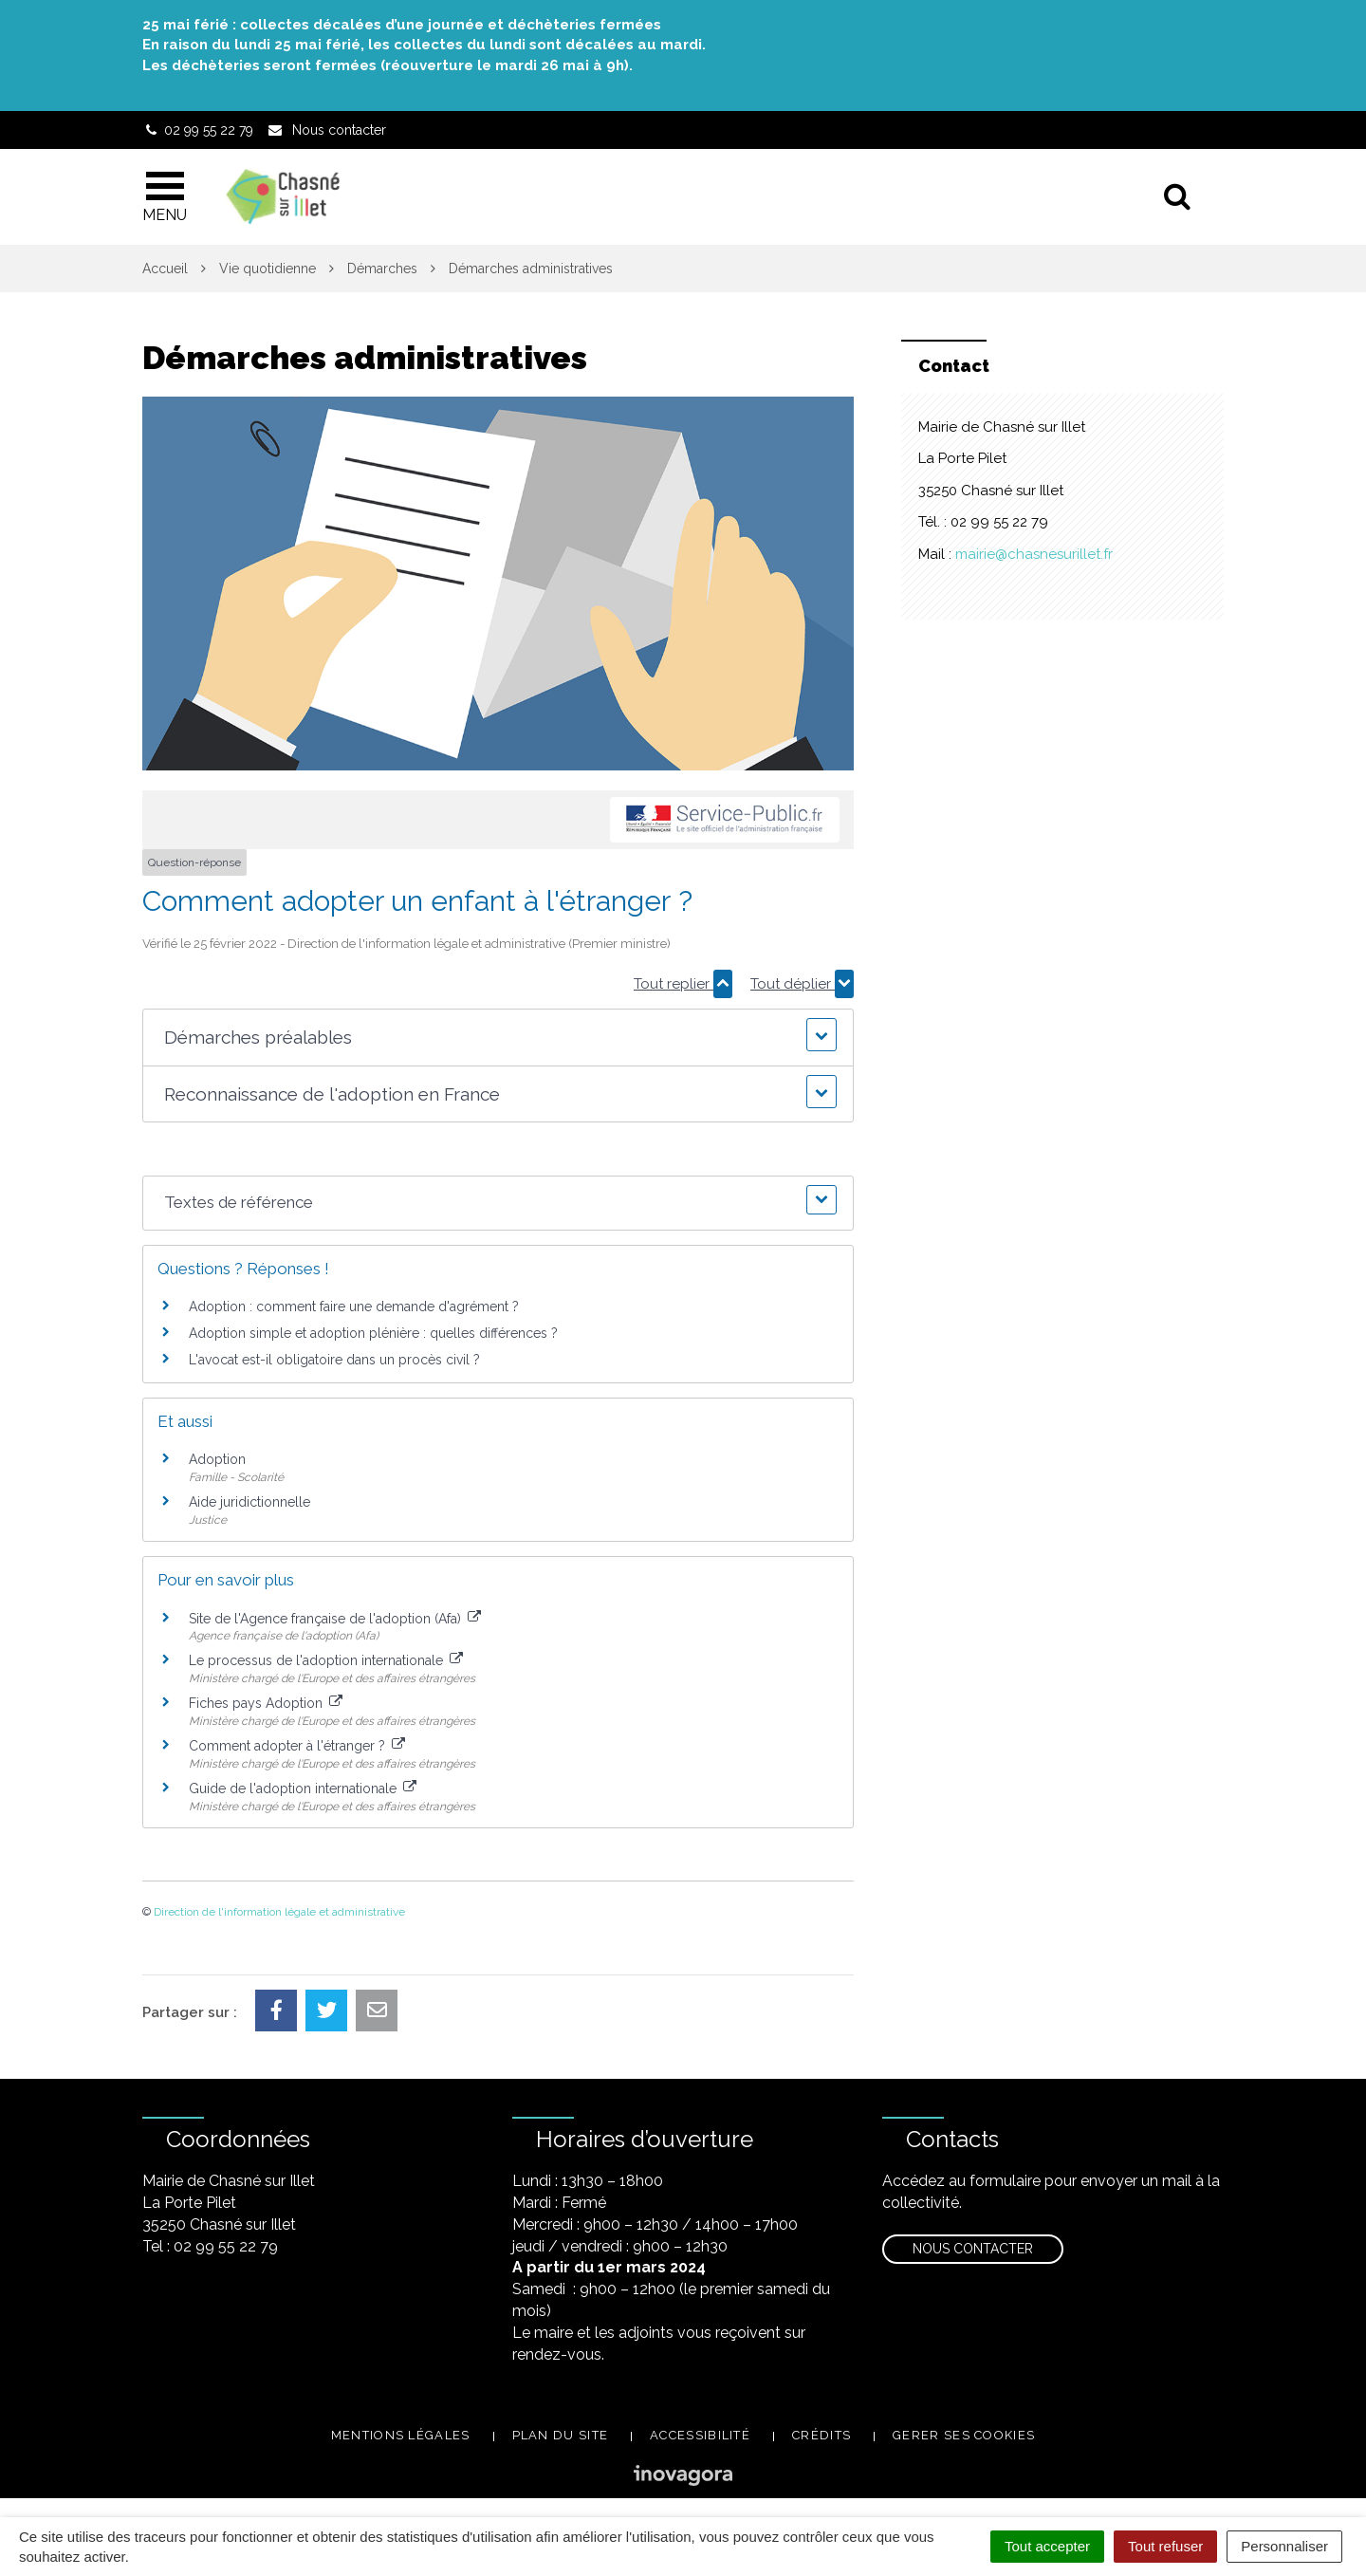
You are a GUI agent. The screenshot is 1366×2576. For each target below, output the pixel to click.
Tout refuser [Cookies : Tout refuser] (1165, 2546)
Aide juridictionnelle (249, 1502)
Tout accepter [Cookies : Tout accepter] (1047, 2546)
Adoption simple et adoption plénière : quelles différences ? (373, 1333)
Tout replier (683, 984)
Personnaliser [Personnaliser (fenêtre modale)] (1284, 2546)
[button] (497, 1038)
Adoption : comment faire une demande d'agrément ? (354, 1306)
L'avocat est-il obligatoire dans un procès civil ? (334, 1359)
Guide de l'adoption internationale (302, 1788)
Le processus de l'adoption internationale (326, 1660)
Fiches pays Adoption (265, 1703)
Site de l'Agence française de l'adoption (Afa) (335, 1618)
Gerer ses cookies (964, 2435)
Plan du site (560, 2435)
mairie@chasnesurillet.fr (1034, 554)
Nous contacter (973, 2248)
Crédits (821, 2435)
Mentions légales (401, 2435)
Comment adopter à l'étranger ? (297, 1745)
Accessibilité (700, 2435)
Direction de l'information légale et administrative (279, 1911)
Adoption (217, 1459)
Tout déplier (802, 984)
